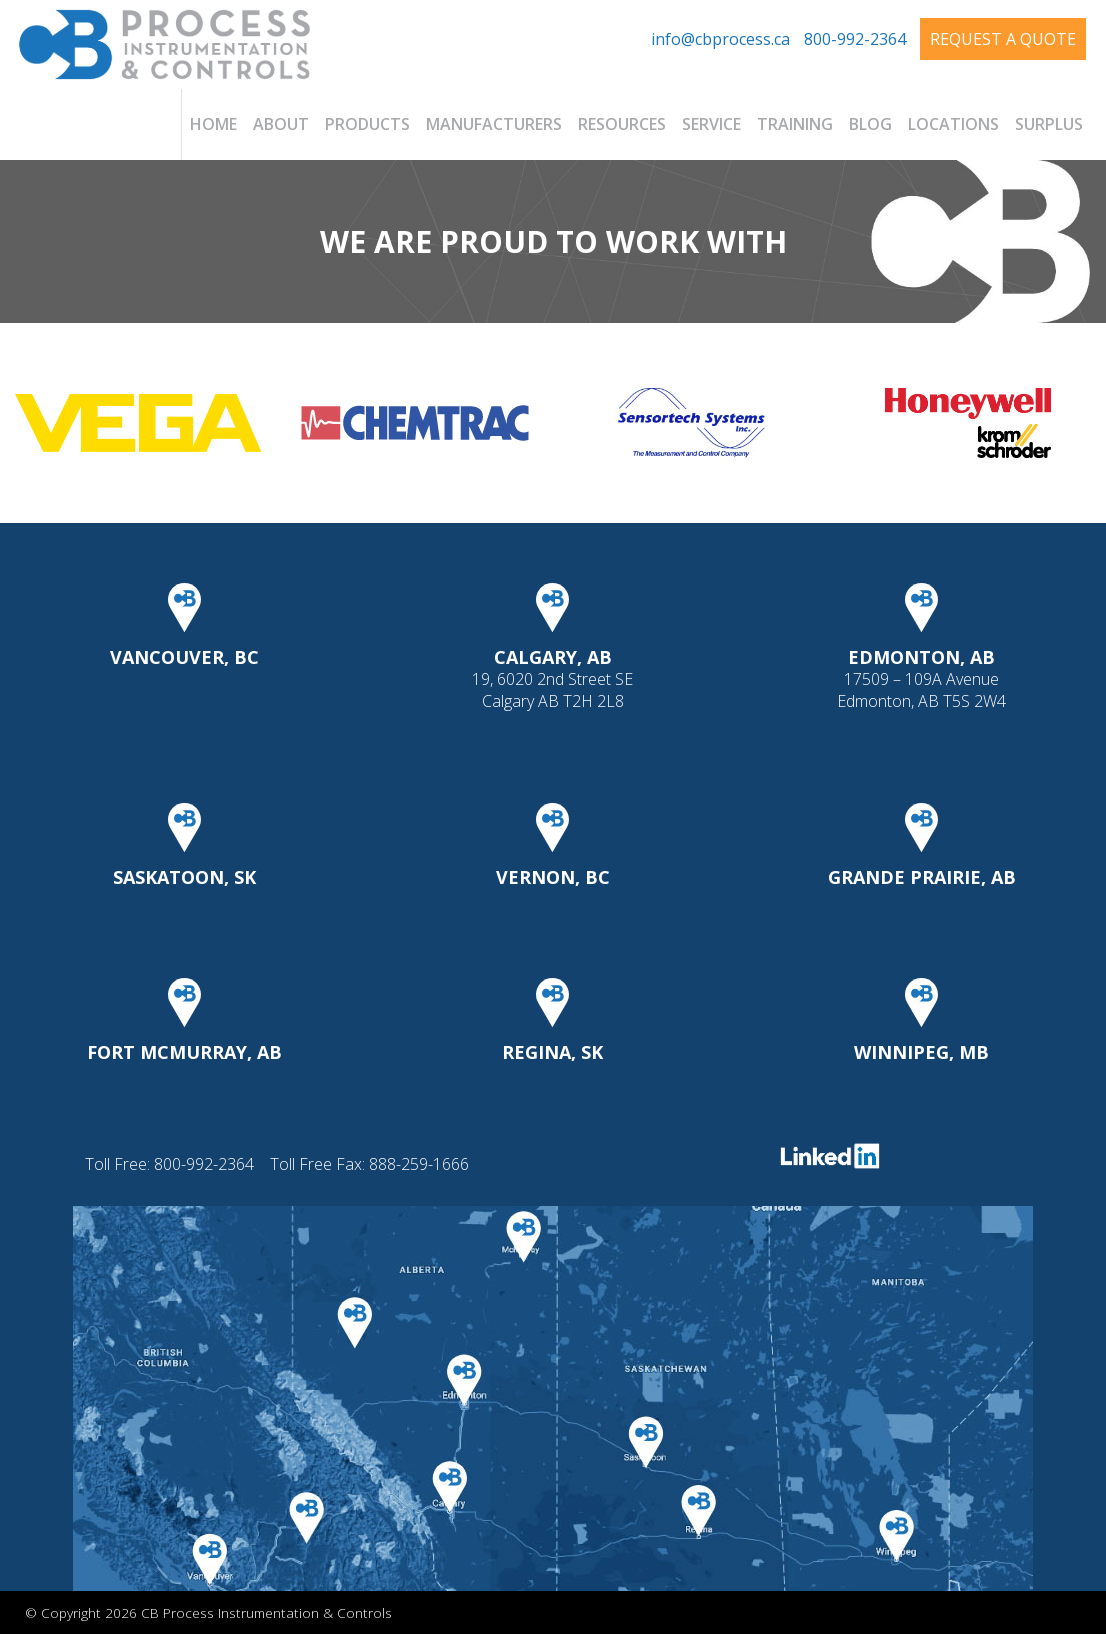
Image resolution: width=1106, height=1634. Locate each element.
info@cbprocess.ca (720, 39)
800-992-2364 (855, 39)
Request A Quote (1003, 39)
